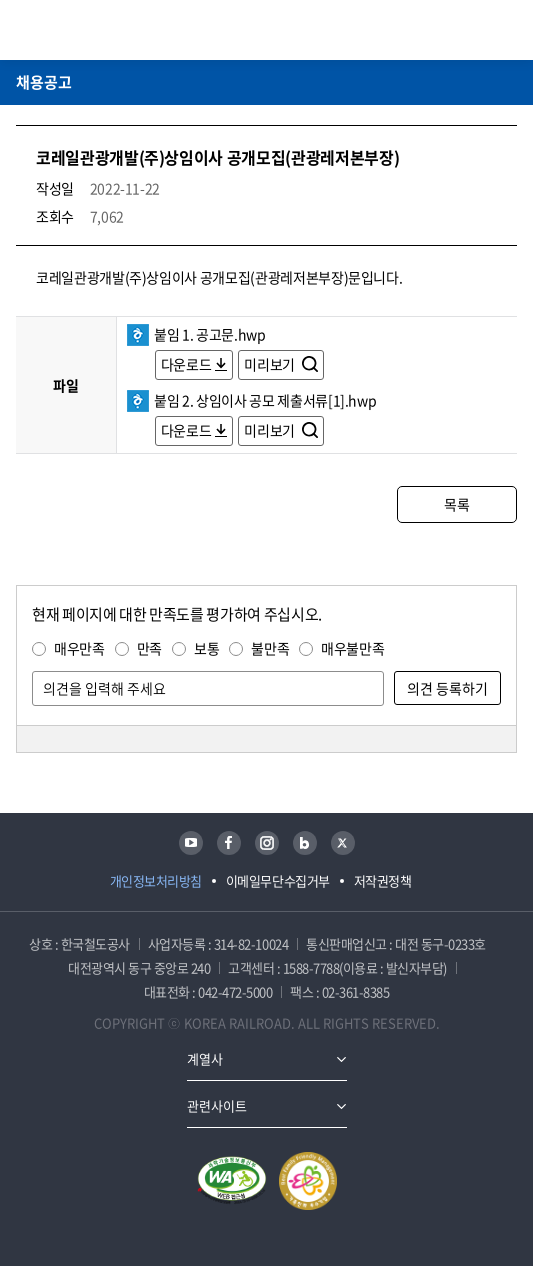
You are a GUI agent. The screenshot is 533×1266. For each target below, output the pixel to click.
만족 (149, 648)
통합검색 (474, 30)
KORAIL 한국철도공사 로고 (94, 30)
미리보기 (270, 364)
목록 (456, 504)
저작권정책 (383, 880)
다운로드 (186, 364)
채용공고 (44, 82)
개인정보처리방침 (156, 880)
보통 (206, 648)
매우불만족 (352, 648)
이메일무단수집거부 (278, 880)
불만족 (270, 648)
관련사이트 (217, 1105)
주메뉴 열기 (505, 30)
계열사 (205, 1058)
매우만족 (79, 648)
